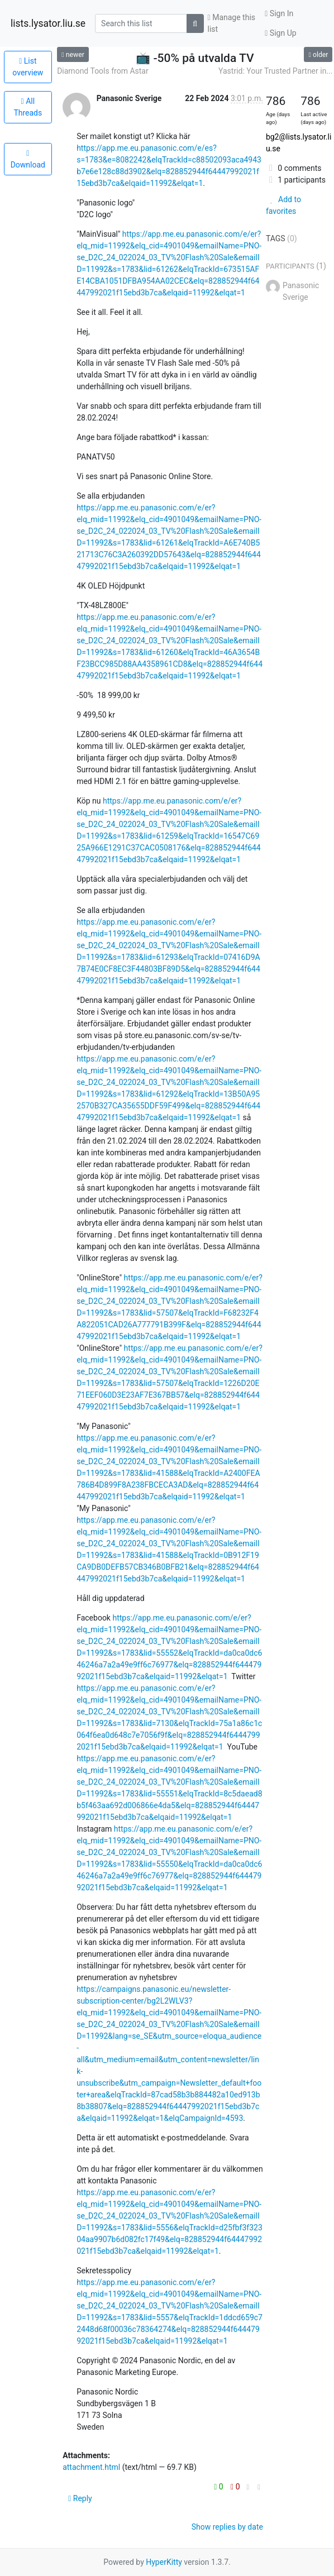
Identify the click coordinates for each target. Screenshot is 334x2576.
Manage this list (231, 23)
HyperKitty (164, 2562)
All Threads (27, 107)
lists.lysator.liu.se (48, 23)
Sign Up (280, 32)
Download (28, 159)
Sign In (279, 13)
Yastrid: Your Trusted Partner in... (275, 70)
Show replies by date (227, 2526)
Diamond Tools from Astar (103, 70)
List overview (27, 66)
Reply (80, 2498)
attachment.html (91, 2467)
